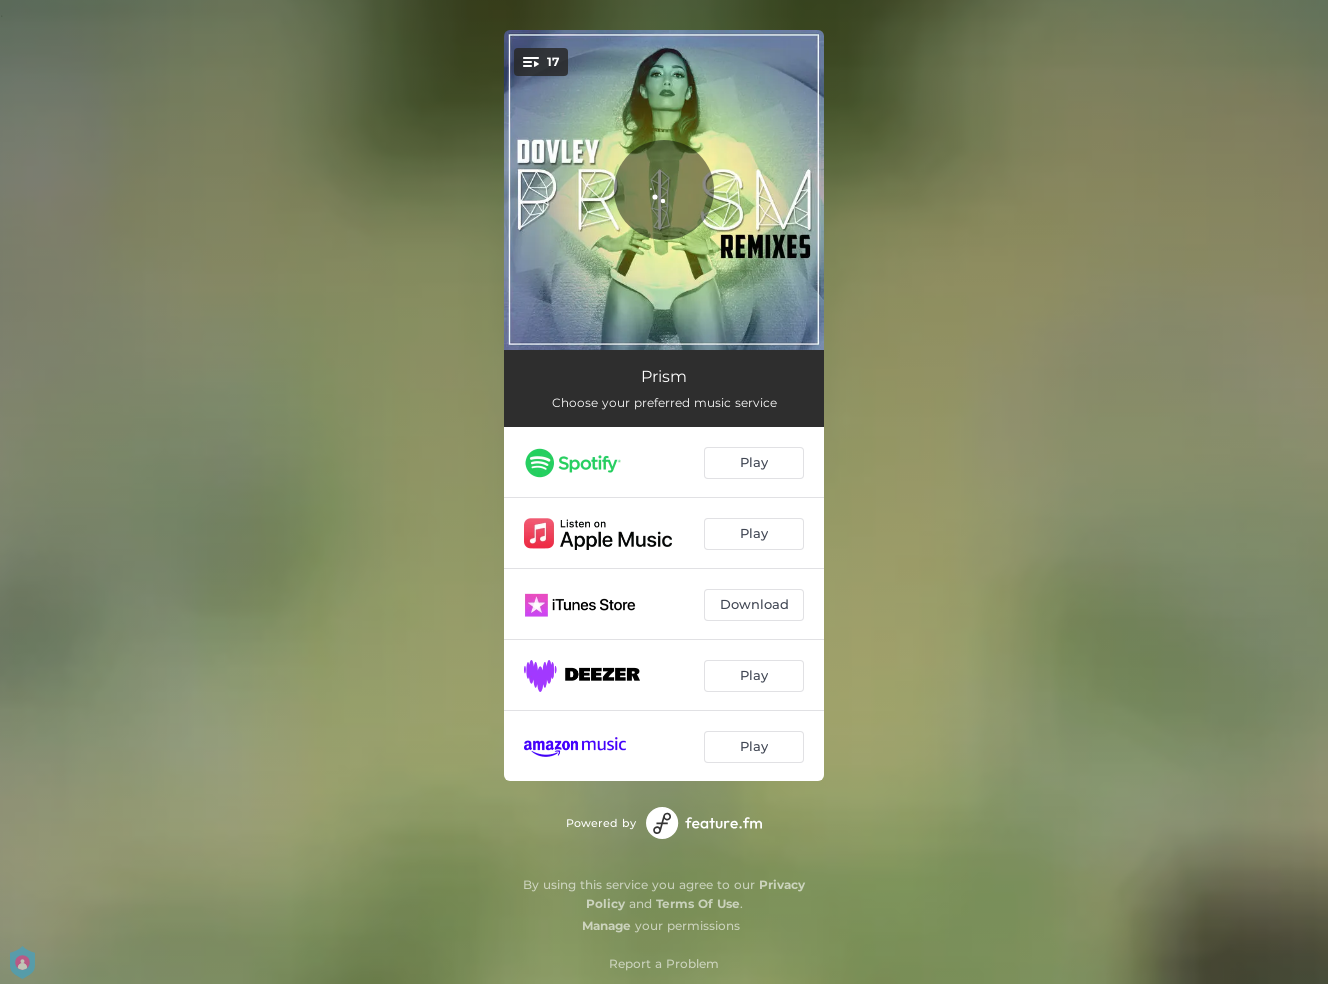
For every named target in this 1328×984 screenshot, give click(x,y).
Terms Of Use (698, 903)
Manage (606, 925)
